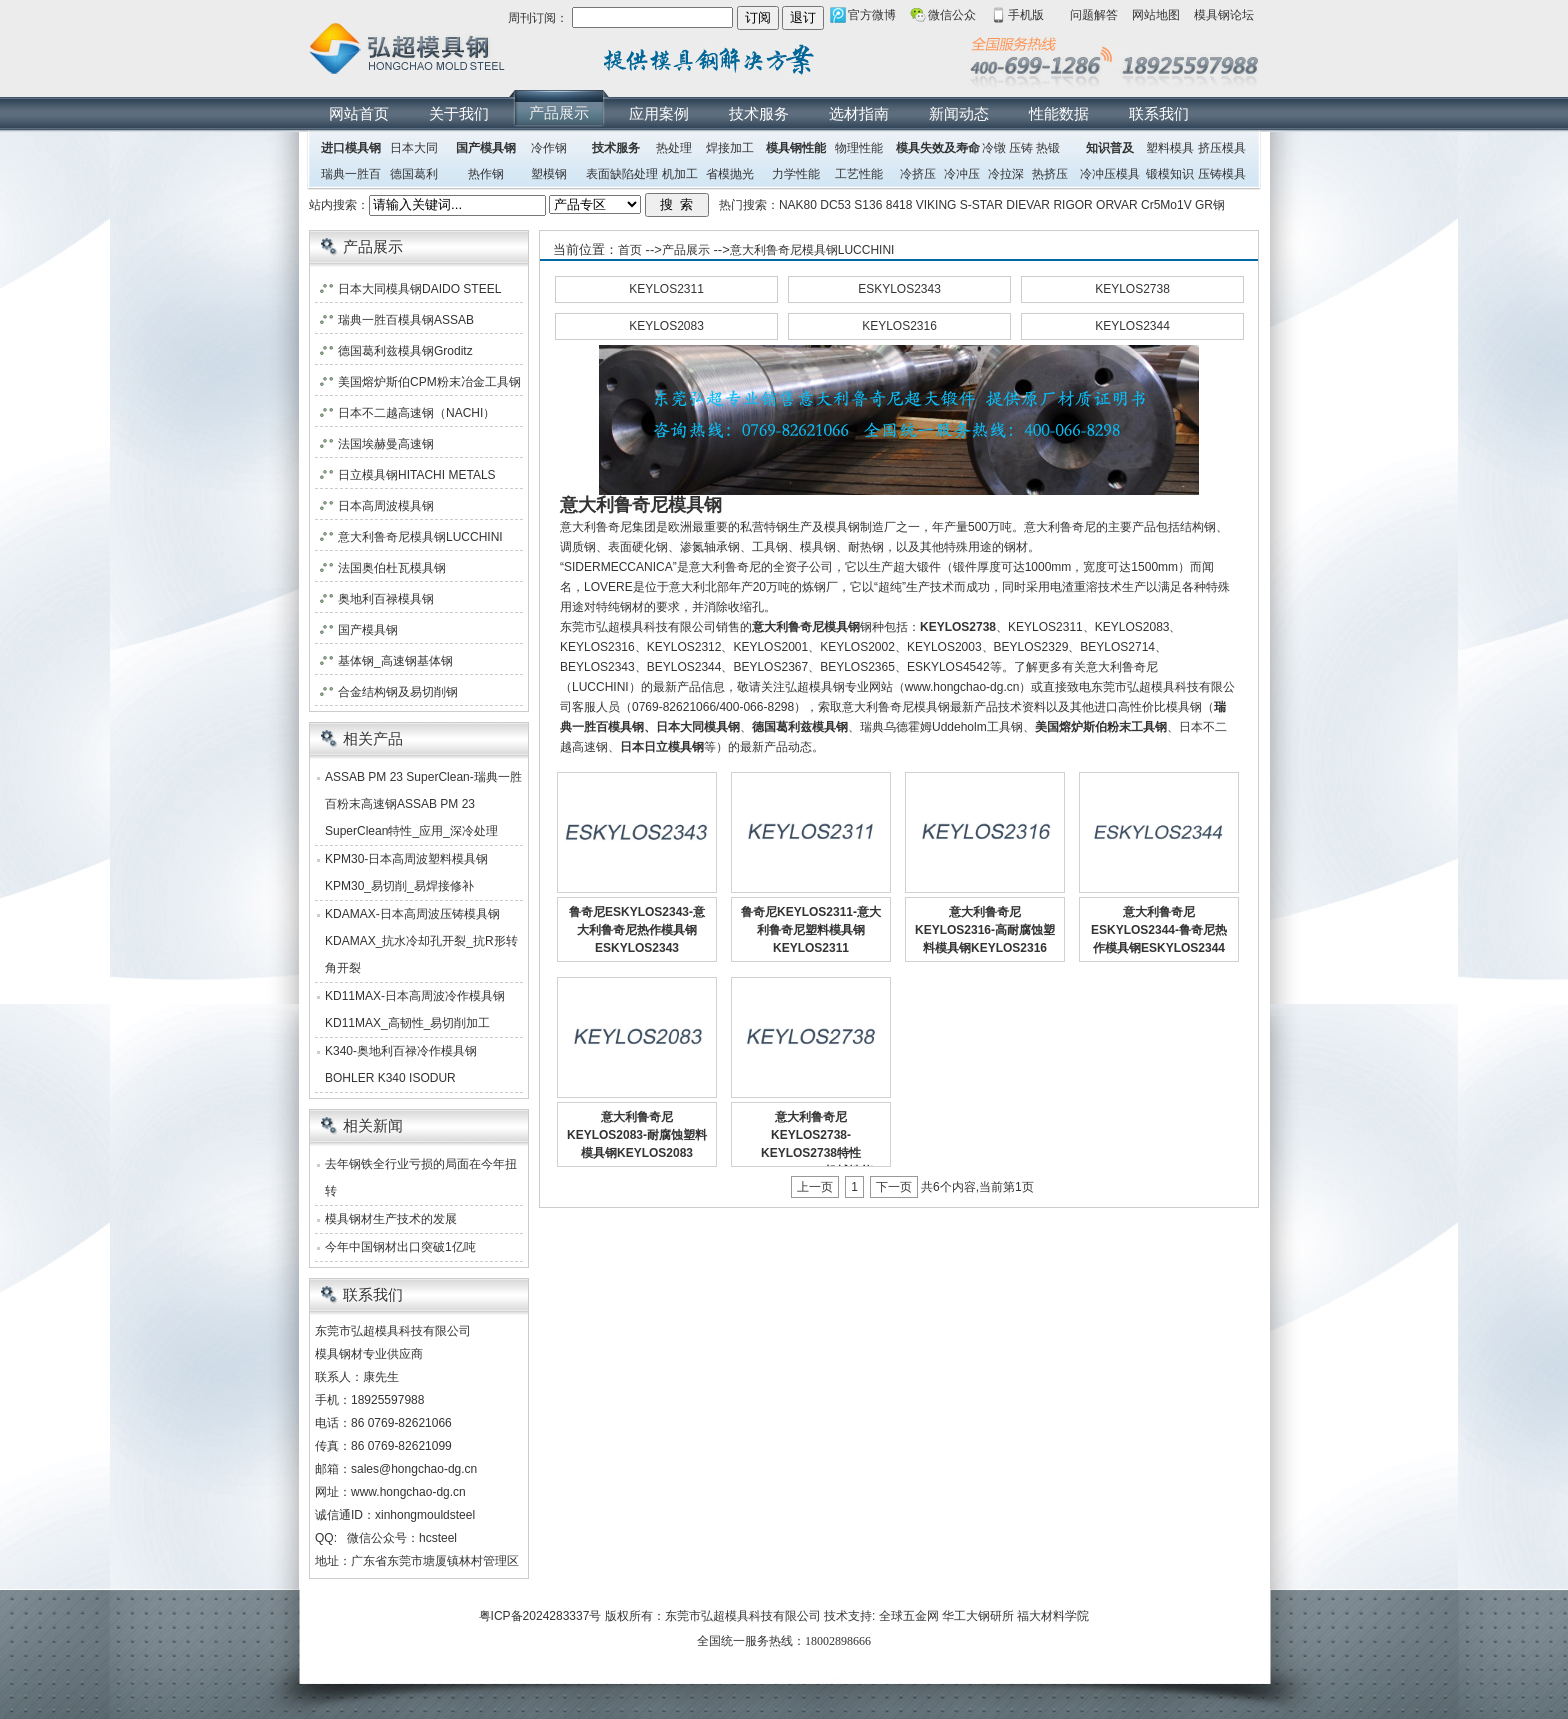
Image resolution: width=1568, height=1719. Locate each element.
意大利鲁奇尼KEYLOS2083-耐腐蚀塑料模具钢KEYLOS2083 (637, 1135)
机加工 (680, 174)
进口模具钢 (351, 148)
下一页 (894, 1187)
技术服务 (759, 113)
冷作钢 (549, 148)
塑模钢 (549, 174)
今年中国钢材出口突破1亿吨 (400, 1247)
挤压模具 (1222, 148)
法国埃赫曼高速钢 (386, 444)
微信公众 (952, 15)
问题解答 (1094, 15)
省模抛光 (730, 174)
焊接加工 (730, 148)
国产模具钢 (486, 148)
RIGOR (1072, 205)
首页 (630, 250)
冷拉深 (1006, 174)
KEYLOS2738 (1132, 289)
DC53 (835, 205)
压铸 (1021, 148)
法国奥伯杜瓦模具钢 (392, 568)
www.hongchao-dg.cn (408, 1492)
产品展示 (559, 112)
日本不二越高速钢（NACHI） (416, 413)
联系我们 (1159, 113)
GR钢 (1210, 205)
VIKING (936, 205)
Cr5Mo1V (1166, 205)
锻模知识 (1170, 174)
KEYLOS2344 (1132, 326)
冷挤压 (918, 174)
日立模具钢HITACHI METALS (417, 475)
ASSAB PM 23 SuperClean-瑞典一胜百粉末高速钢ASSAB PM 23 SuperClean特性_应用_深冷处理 (423, 804)
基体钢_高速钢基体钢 (395, 661)
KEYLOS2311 (666, 289)
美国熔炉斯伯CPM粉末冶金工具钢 (429, 382)
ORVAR (1117, 205)
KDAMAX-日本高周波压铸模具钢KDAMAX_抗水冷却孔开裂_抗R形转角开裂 (421, 941)
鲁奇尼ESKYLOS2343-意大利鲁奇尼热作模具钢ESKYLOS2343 (637, 930)
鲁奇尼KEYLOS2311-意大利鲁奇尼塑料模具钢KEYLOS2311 (811, 930)
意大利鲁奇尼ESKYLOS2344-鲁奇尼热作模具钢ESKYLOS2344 (1159, 930)
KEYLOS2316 (899, 326)
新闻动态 (959, 113)
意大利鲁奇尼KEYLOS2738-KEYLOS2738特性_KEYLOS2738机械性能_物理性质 (810, 1153)
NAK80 (798, 205)
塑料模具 (1170, 148)
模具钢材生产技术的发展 (391, 1219)
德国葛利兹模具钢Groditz (405, 351)
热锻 (1048, 148)
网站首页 (359, 113)
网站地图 (1156, 15)
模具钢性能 (796, 148)
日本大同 (414, 148)
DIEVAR (1028, 205)
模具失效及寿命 (938, 148)
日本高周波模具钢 (386, 506)
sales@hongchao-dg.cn (414, 1469)
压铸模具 (1222, 174)
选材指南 (859, 113)
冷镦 (994, 148)
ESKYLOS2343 (899, 289)
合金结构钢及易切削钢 (398, 692)
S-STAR (981, 205)
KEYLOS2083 (666, 326)
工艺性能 (859, 174)
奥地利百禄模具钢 (386, 599)
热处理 (674, 148)
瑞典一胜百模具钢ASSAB (406, 320)
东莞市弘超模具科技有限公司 (743, 1616)
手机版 (1026, 15)
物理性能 (859, 148)
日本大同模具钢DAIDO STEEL (419, 289)
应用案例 (659, 113)
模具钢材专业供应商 (369, 1354)
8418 (899, 205)
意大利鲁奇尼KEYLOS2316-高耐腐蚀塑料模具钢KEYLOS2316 (985, 930)
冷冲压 (962, 174)
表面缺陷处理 (622, 174)
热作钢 (486, 174)
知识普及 (1110, 148)
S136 (868, 205)
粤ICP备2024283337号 (540, 1616)
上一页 (815, 1187)
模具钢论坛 (1224, 15)
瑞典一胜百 (351, 174)
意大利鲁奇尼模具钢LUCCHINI (812, 250)
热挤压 (1050, 174)
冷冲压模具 (1110, 174)
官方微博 (872, 15)
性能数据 (1059, 113)
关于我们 (459, 113)
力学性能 (796, 174)
